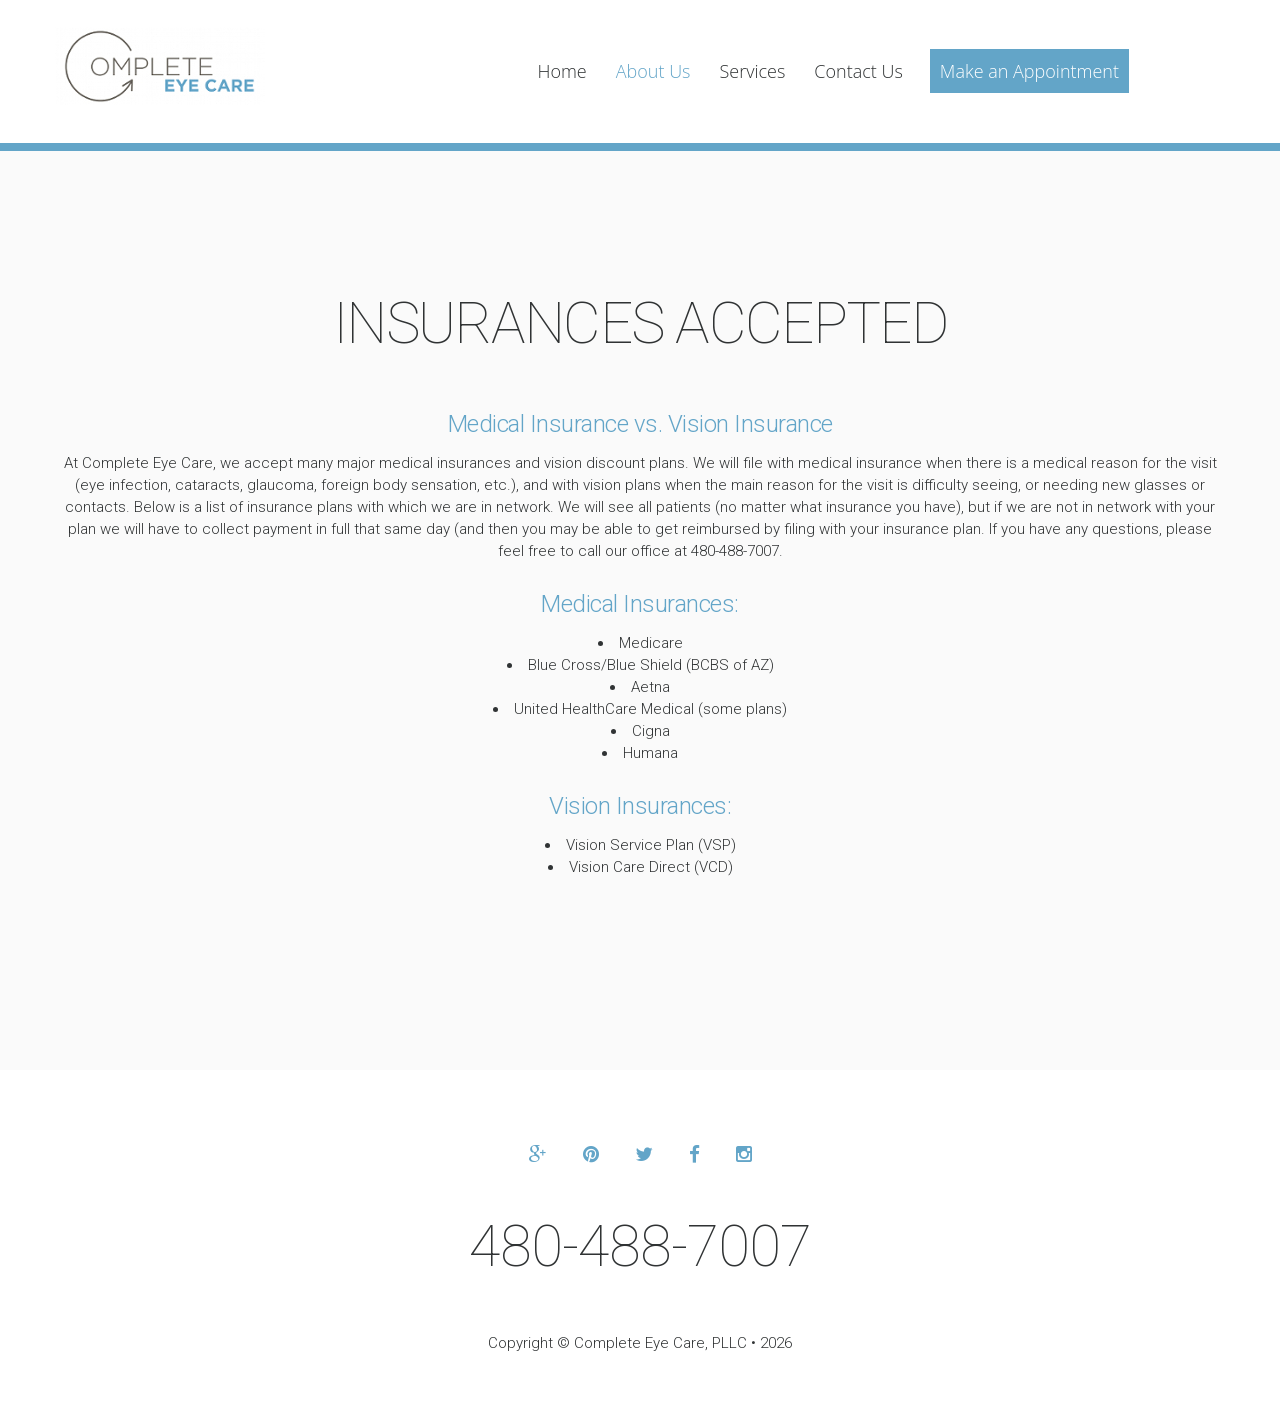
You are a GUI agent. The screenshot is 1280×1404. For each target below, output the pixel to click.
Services (752, 71)
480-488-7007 (640, 1246)
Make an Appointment (1029, 71)
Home (561, 71)
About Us (653, 71)
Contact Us (858, 71)
